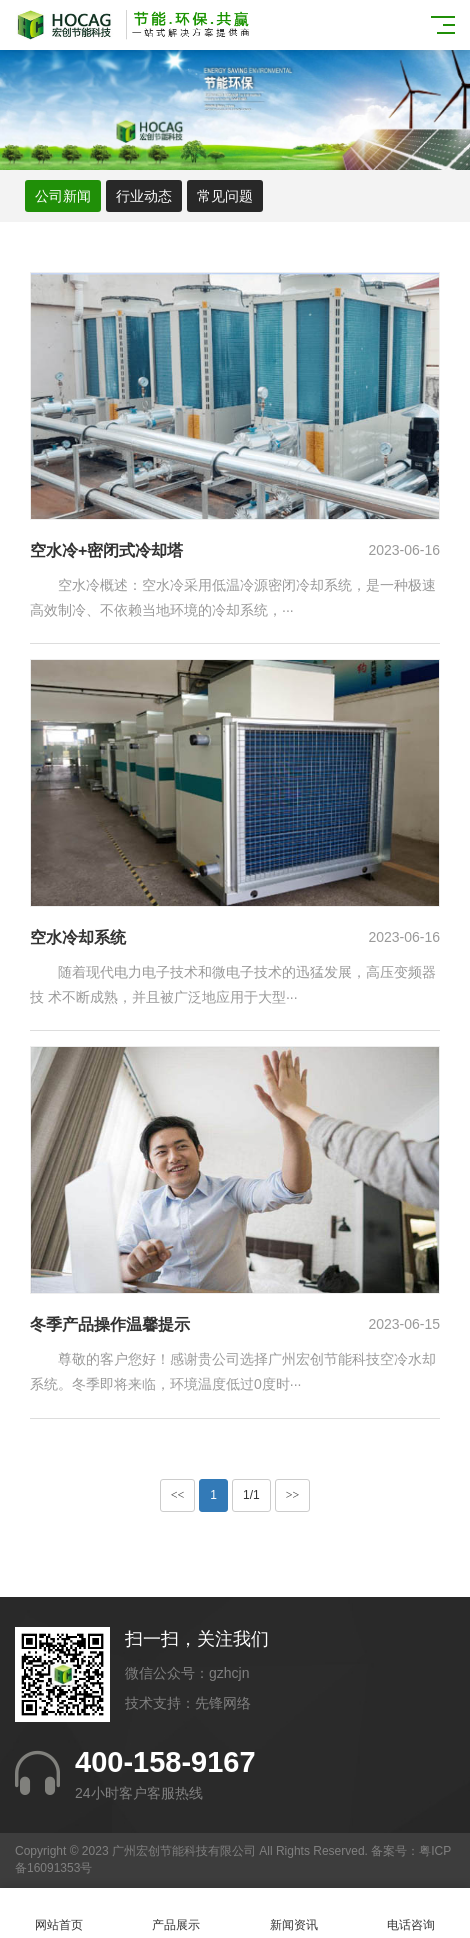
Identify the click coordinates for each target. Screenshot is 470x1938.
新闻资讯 (294, 1913)
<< (178, 1495)
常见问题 (225, 196)
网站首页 (59, 1913)
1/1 (251, 1495)
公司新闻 (63, 196)
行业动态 (144, 196)
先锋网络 (223, 1703)
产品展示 (177, 1913)
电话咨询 (412, 1913)
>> (293, 1495)
